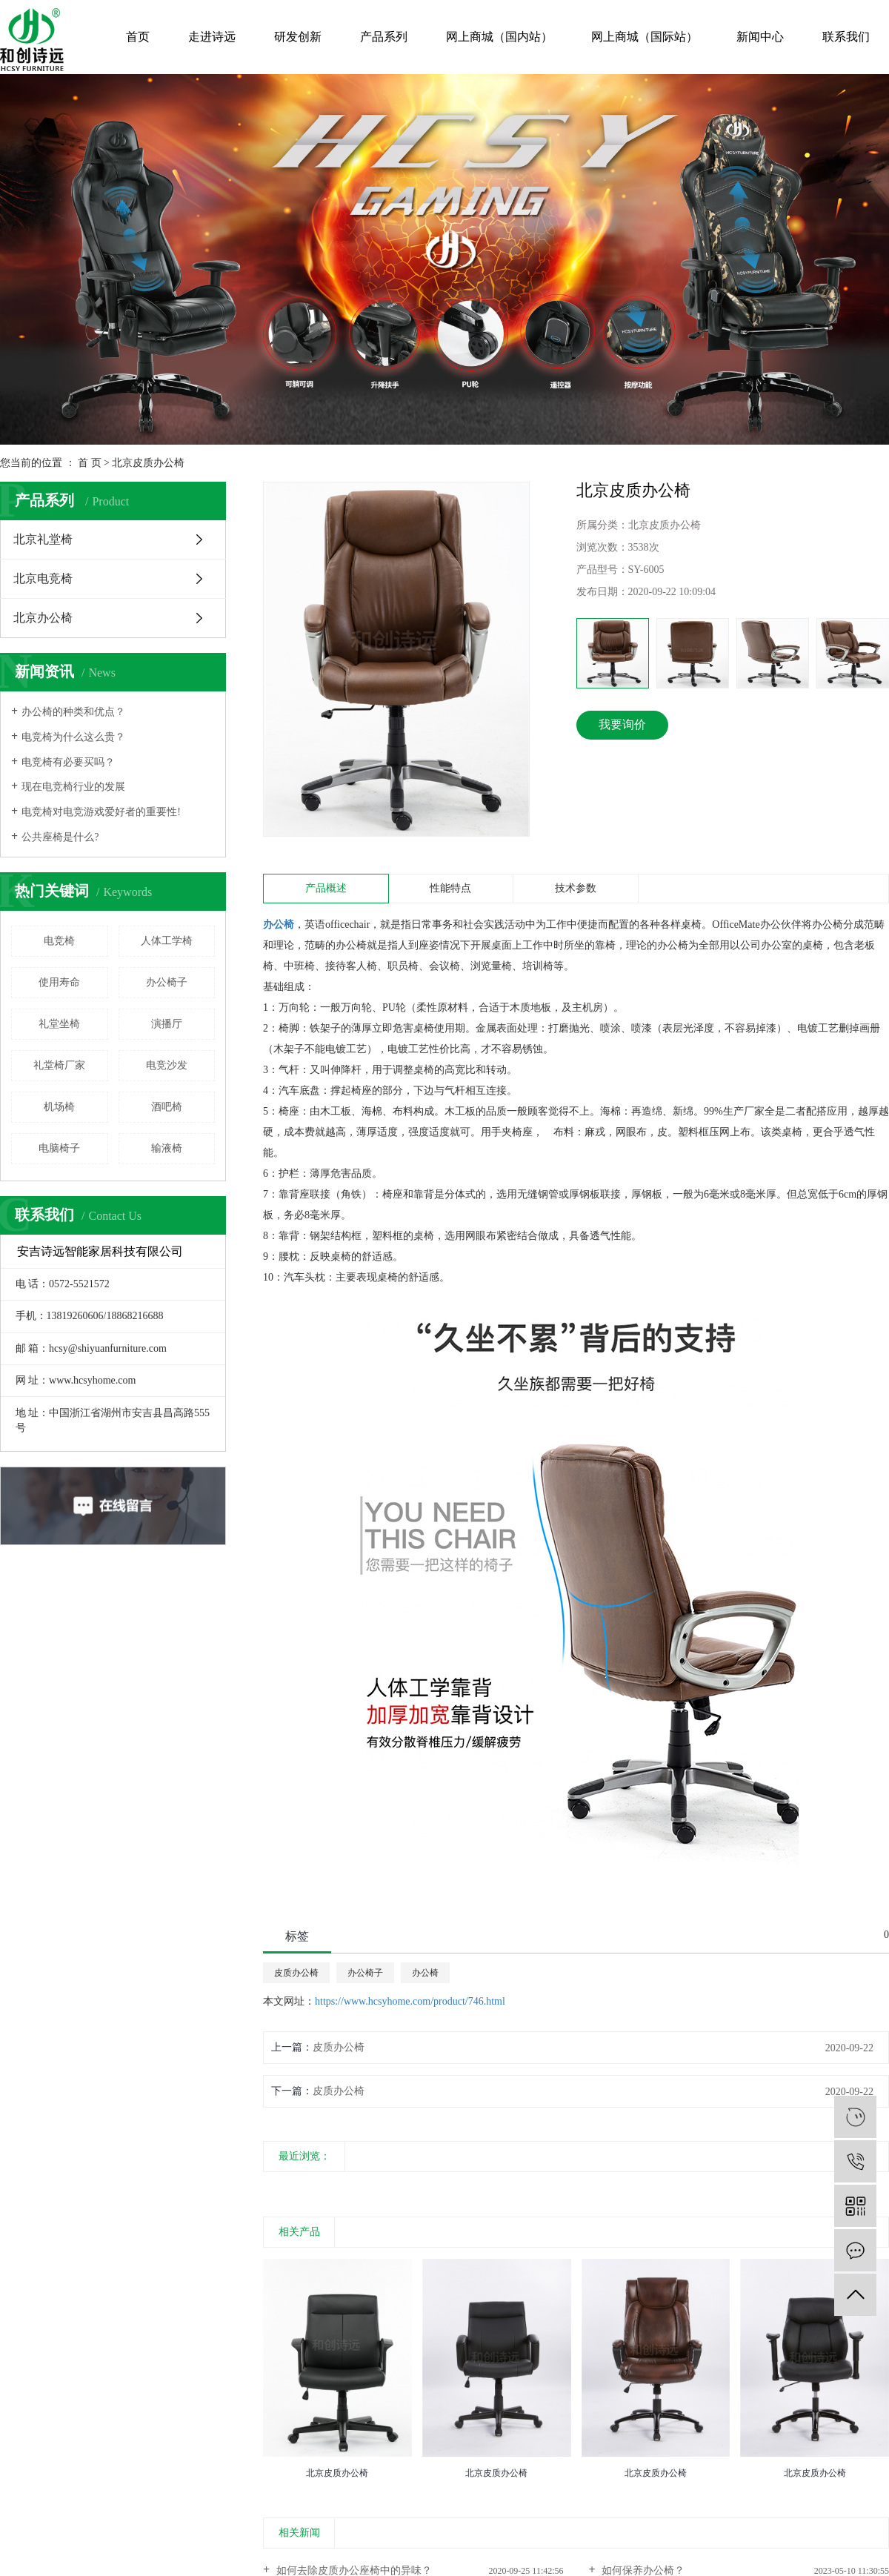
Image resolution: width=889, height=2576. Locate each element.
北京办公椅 (43, 617)
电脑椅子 (59, 1148)
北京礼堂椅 (43, 539)
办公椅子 (166, 982)
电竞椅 (59, 940)
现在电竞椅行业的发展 (73, 786)
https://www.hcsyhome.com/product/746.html (410, 2001)
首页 (138, 36)
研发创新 (298, 36)
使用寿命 (59, 982)
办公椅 (425, 1973)
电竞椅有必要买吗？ (68, 762)
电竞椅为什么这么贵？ (73, 737)
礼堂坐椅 (59, 1023)
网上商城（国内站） (499, 36)
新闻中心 (760, 36)
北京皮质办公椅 (148, 462)
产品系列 (383, 36)
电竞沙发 (166, 1065)
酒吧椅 (166, 1106)
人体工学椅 (167, 940)
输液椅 (166, 1148)
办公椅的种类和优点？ (73, 711)
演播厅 (166, 1023)
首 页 (89, 462)
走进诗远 (212, 36)
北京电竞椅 (43, 578)
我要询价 (622, 724)
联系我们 (846, 36)
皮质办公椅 (296, 1973)
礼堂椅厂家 (59, 1065)
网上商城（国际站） (644, 36)
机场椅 (59, 1106)
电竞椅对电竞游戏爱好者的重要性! (101, 811)
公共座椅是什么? (60, 837)
